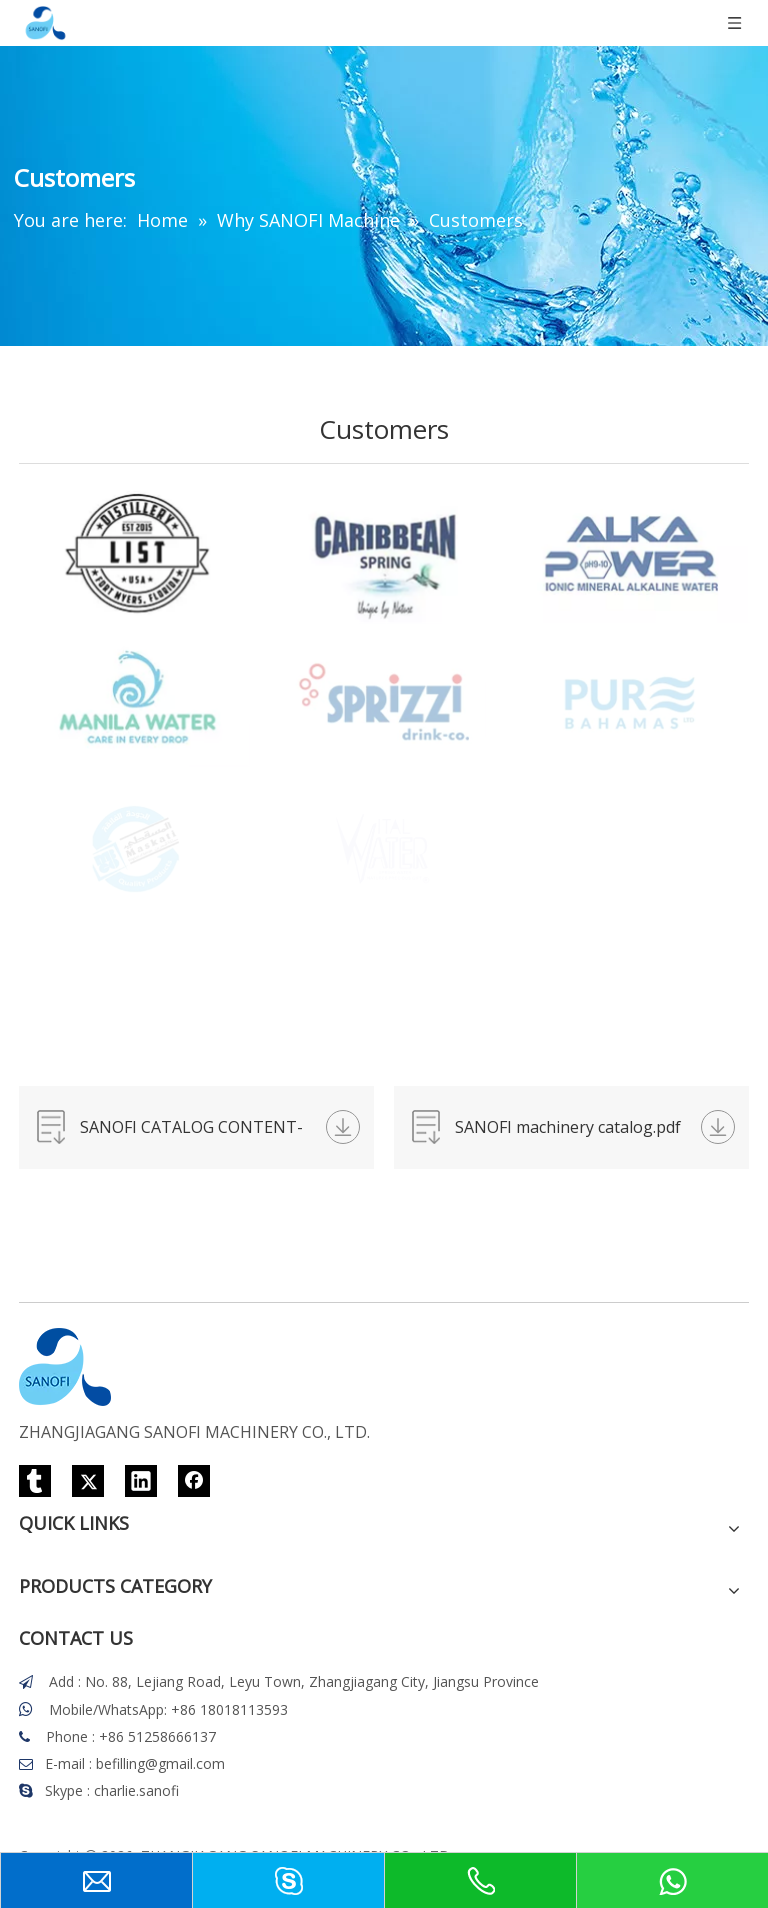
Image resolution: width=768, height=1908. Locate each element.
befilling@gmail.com (160, 1763)
